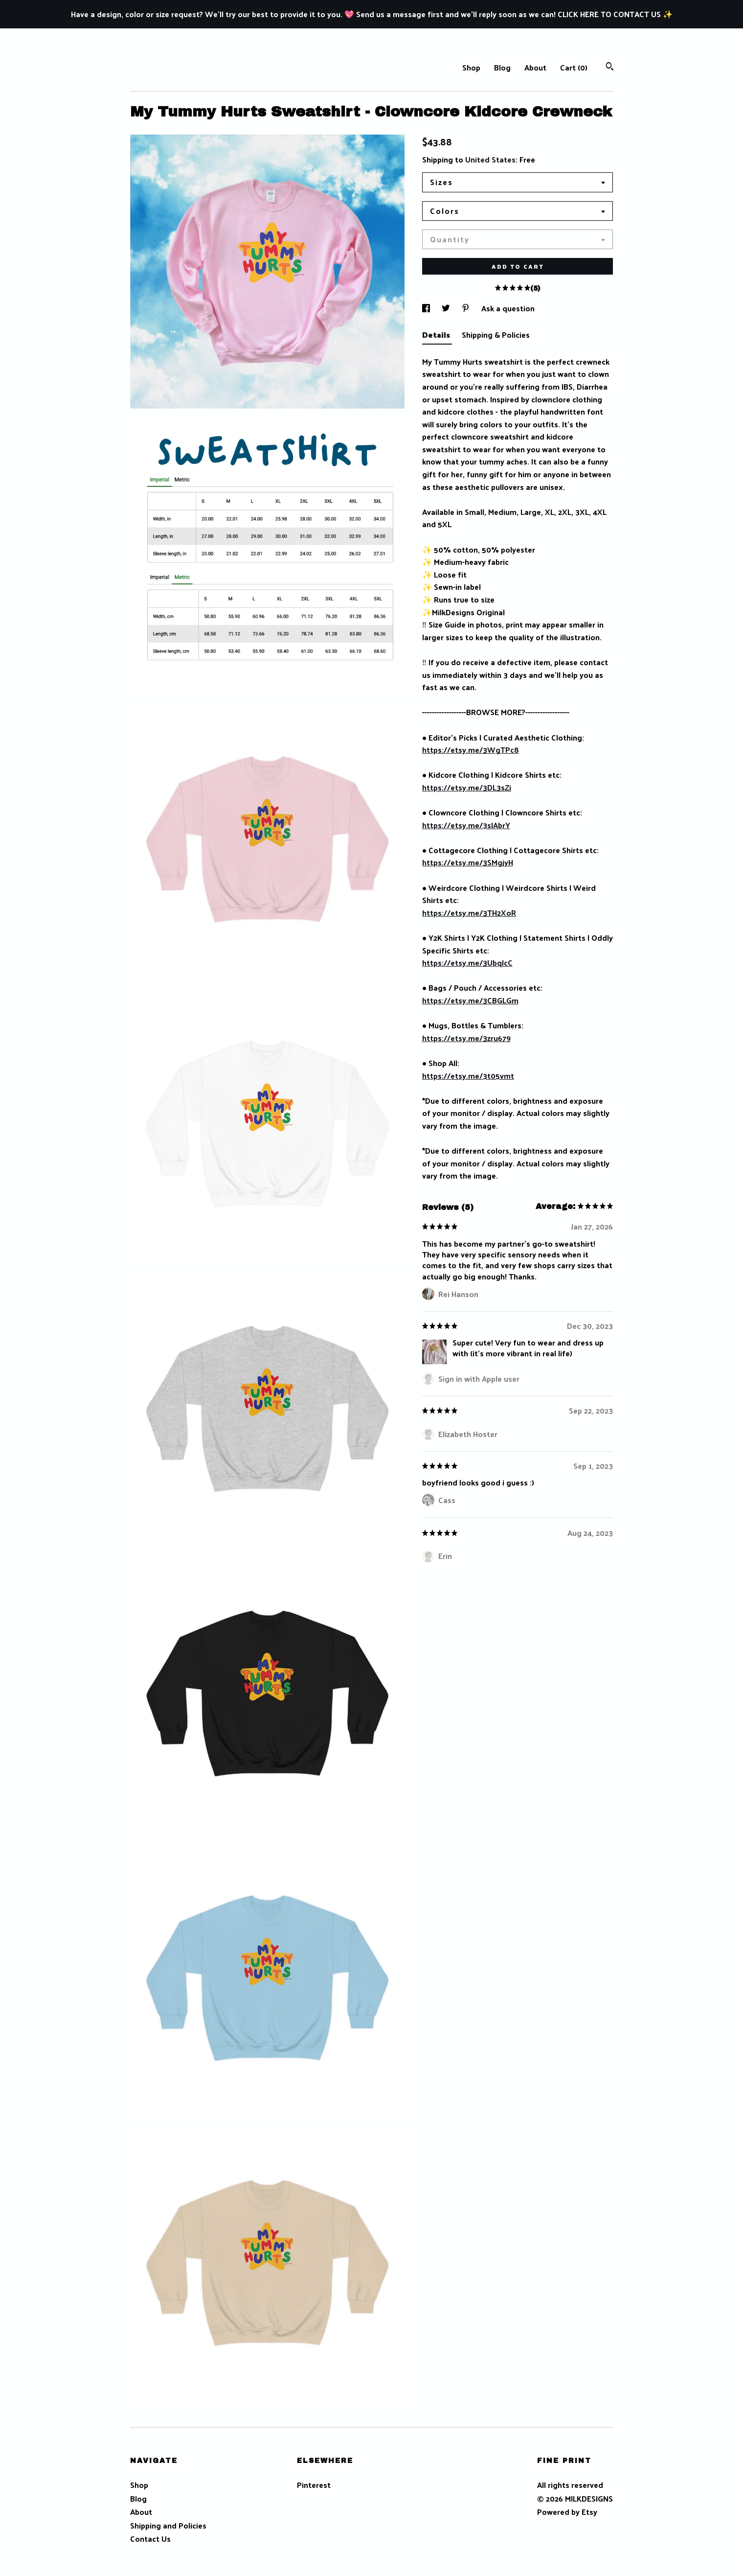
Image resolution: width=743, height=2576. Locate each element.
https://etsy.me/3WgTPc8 (470, 750)
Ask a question (508, 308)
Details (437, 334)
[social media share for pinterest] (467, 308)
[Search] (609, 67)
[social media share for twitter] (447, 308)
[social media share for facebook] (427, 308)
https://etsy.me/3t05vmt (468, 1075)
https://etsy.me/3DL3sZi (466, 787)
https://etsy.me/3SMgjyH (467, 862)
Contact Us (150, 2538)
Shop (471, 67)
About (535, 67)
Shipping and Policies (168, 2525)
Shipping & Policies (496, 334)
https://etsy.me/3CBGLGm (470, 1000)
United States (490, 159)
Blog (502, 67)
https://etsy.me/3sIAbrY (466, 825)
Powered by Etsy (567, 2512)
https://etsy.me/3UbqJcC (467, 962)
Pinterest (314, 2485)
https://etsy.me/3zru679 (466, 1038)
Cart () (573, 67)
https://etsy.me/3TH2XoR (469, 912)
